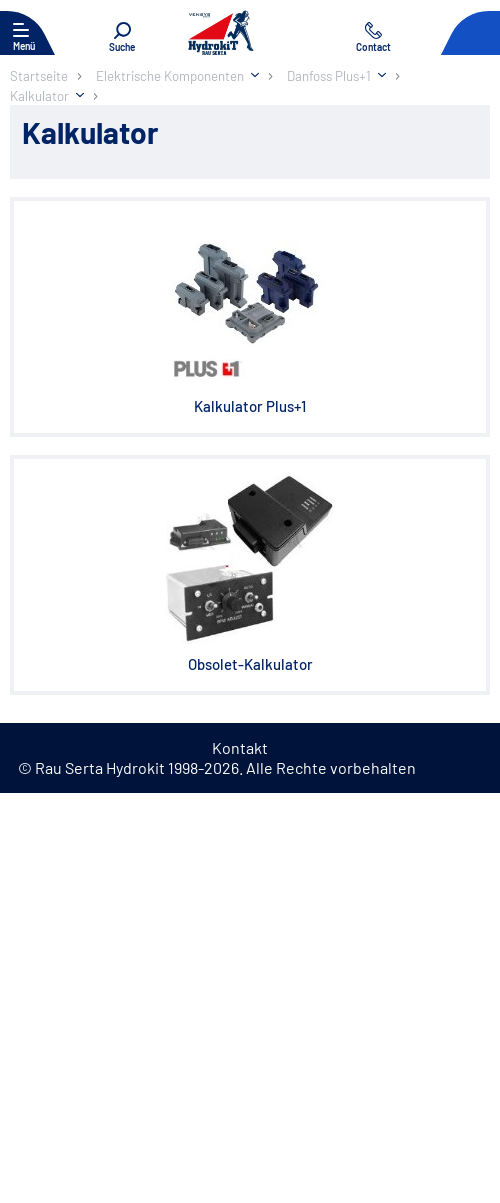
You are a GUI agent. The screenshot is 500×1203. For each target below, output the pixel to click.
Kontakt (240, 747)
